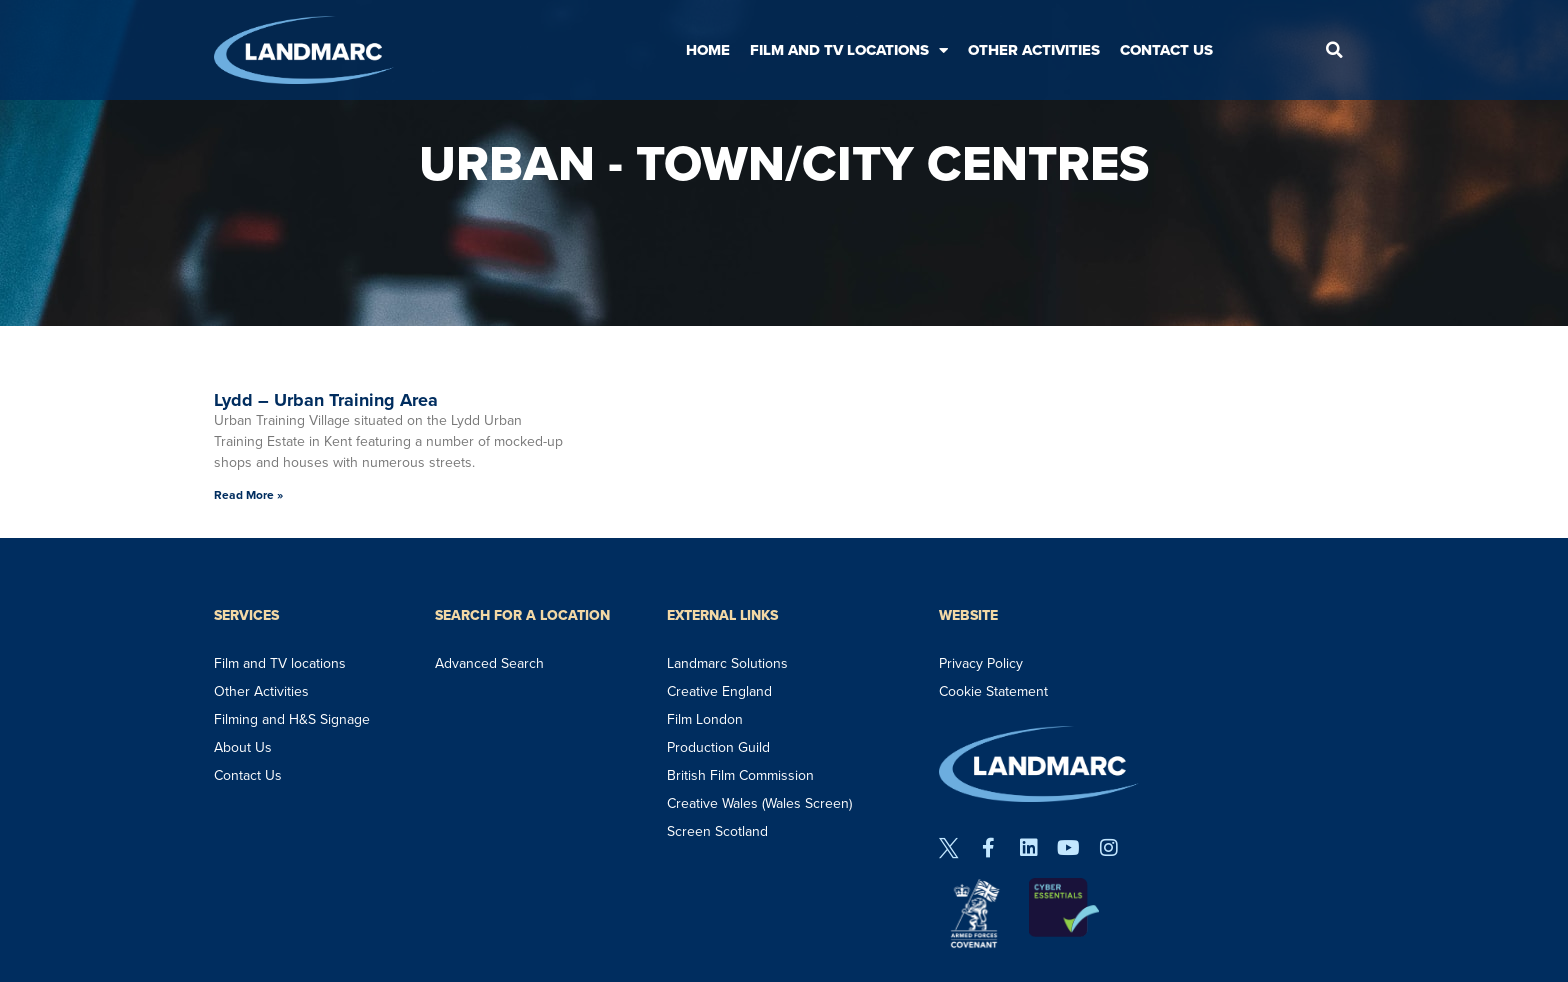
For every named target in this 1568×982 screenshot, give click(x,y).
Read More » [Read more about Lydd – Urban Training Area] (248, 495)
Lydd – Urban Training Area (326, 400)
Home (708, 50)
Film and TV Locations (849, 50)
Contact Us (1166, 50)
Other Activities (1034, 50)
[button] (1334, 50)
